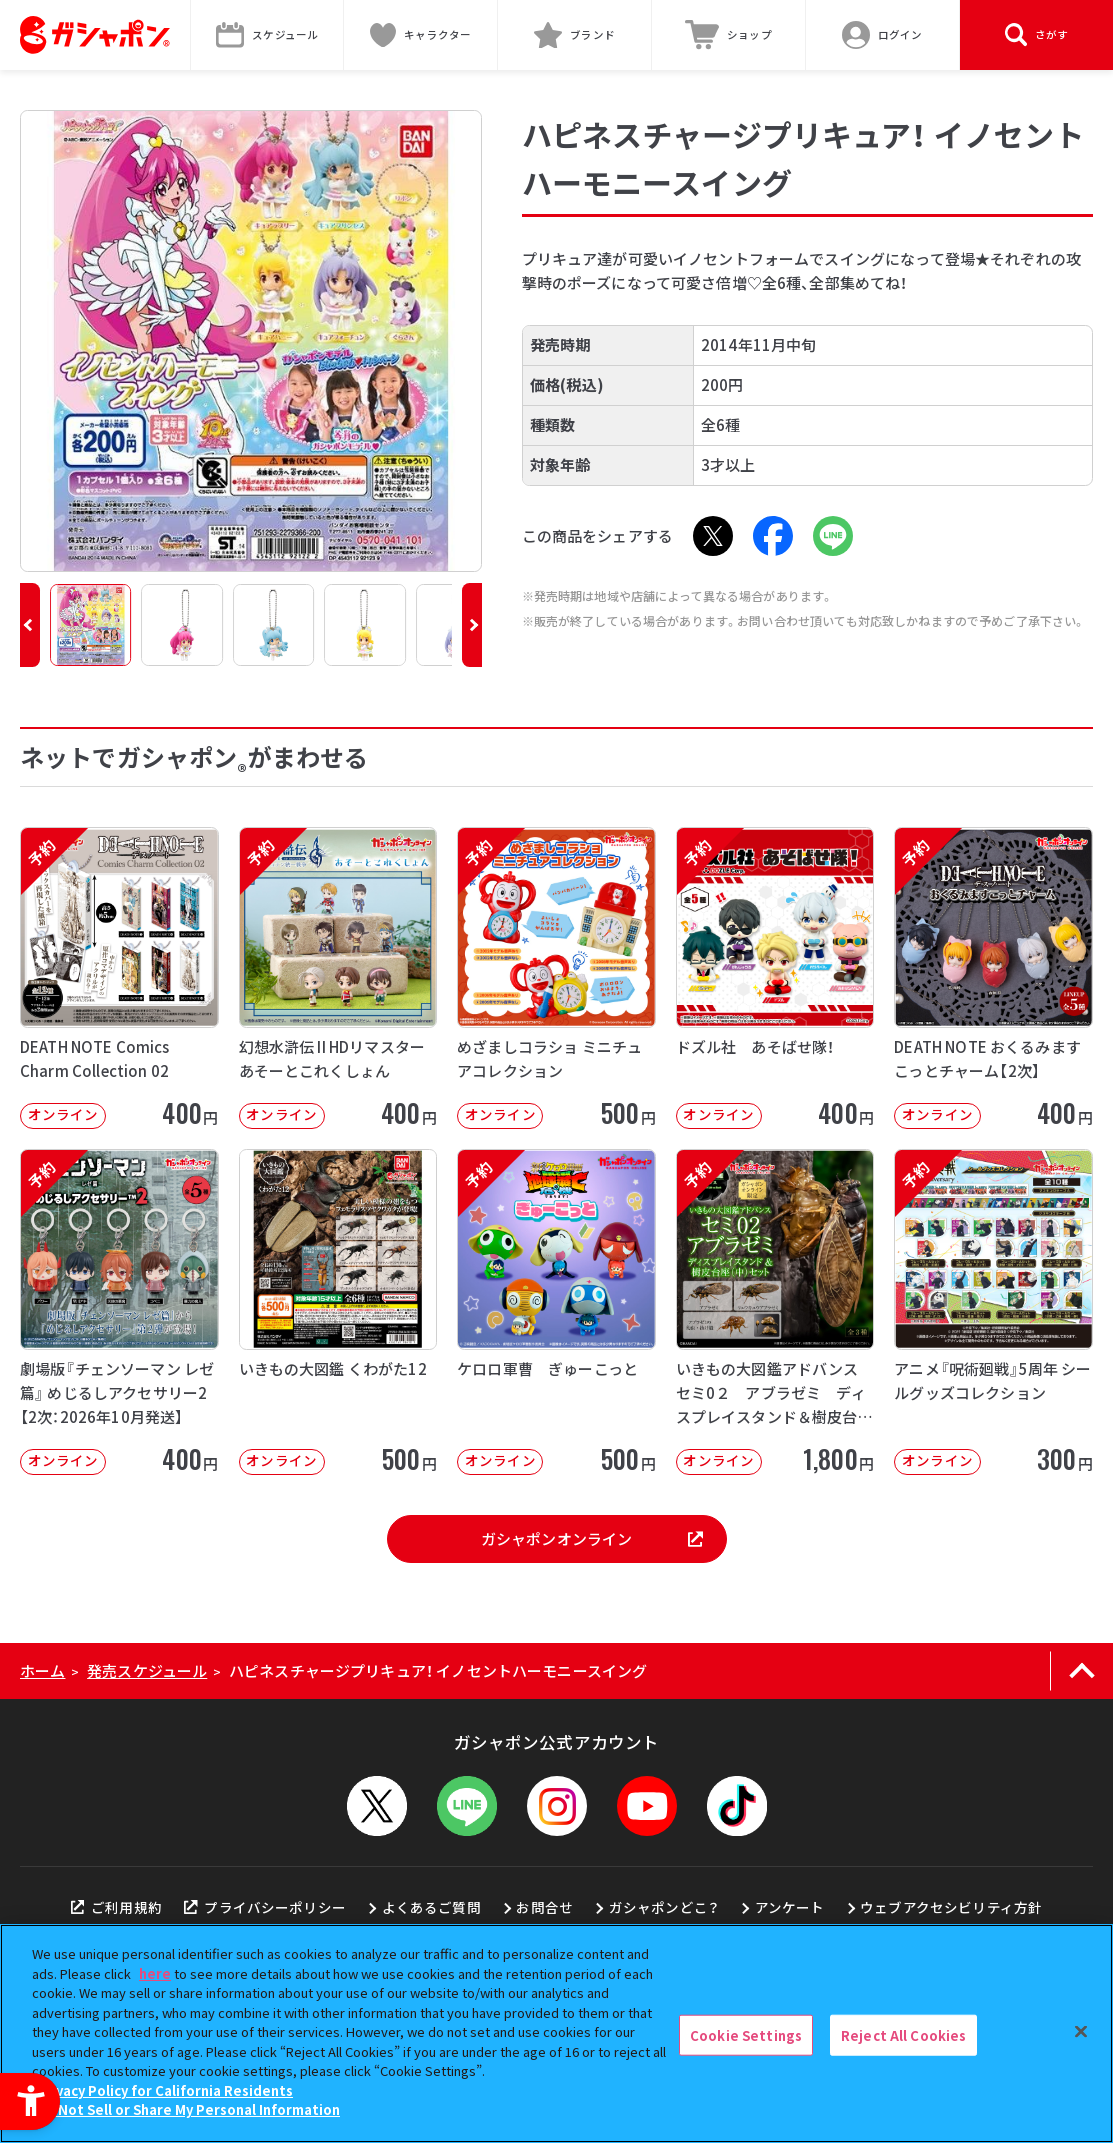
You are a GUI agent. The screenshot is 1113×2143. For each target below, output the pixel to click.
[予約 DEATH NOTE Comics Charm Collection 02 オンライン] (119, 978)
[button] (30, 625)
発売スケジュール (147, 1670)
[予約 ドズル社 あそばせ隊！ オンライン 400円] (775, 978)
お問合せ (544, 1907)
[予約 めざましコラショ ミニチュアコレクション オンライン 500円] (556, 978)
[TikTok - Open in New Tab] (737, 1806)
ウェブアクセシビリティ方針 (951, 1907)
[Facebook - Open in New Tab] (773, 536)
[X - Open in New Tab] (713, 536)
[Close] (1081, 2031)
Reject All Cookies (903, 2034)
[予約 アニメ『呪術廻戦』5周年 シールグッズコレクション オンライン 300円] (993, 1312)
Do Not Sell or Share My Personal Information (188, 2109)
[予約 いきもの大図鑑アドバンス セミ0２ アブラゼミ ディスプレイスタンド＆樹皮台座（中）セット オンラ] (775, 1312)
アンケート (790, 1907)
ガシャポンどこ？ (664, 1907)
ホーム (42, 1670)
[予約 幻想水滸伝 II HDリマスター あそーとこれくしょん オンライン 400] (338, 978)
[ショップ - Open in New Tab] (729, 35)
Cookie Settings (746, 2034)
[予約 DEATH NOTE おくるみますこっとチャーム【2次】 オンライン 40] (993, 978)
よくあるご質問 (431, 1907)
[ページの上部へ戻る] (1081, 1671)
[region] (556, 2033)
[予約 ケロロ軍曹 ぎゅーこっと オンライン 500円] (556, 1312)
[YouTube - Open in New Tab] (647, 1806)
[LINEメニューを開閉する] (467, 1806)
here (155, 1973)
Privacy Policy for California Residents (165, 2090)
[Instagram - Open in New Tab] (557, 1806)
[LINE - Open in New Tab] (833, 536)
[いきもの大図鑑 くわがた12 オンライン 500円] (338, 1312)
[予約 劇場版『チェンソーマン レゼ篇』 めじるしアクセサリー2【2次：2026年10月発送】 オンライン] (119, 1312)
